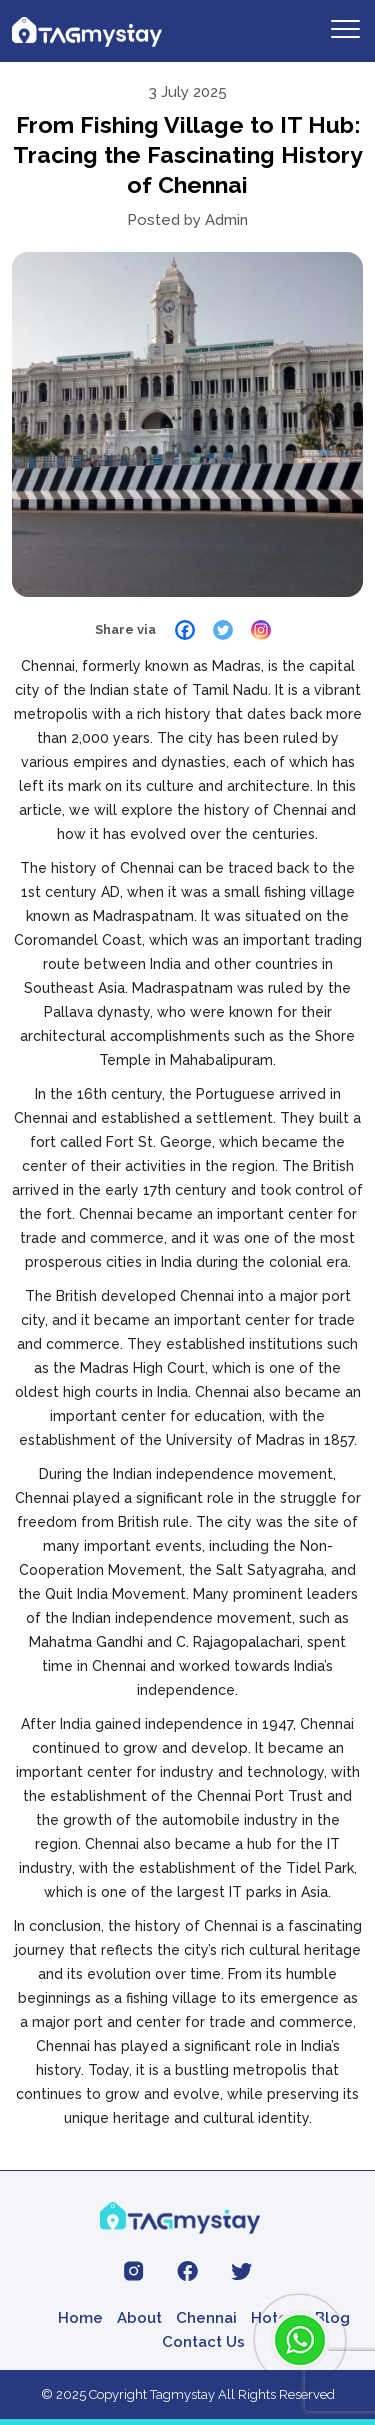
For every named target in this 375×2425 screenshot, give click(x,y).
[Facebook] (185, 630)
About (139, 2318)
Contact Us (203, 2342)
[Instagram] (261, 630)
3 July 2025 (188, 92)
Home (80, 2318)
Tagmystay (182, 2394)
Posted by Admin (187, 220)
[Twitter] (223, 630)
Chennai (206, 2318)
